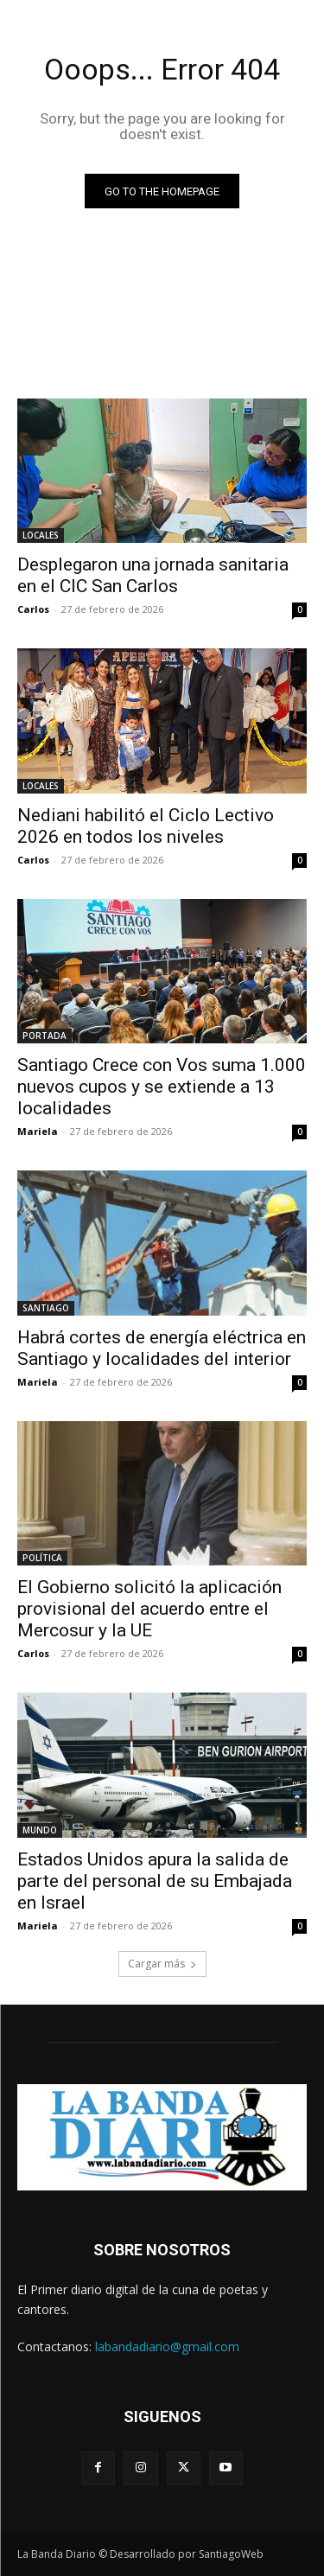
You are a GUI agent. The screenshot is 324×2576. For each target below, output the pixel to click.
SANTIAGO (45, 1308)
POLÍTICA (42, 1558)
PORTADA (44, 1036)
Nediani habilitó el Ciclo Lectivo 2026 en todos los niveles (145, 826)
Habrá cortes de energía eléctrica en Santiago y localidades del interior (161, 1348)
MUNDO (39, 1830)
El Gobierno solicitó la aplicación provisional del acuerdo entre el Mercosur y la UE (149, 1609)
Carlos (33, 609)
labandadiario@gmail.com (167, 2346)
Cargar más (162, 1963)
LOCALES (40, 535)
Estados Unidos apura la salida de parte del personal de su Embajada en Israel (154, 1881)
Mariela (37, 1131)
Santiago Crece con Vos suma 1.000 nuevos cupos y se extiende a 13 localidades (161, 1087)
